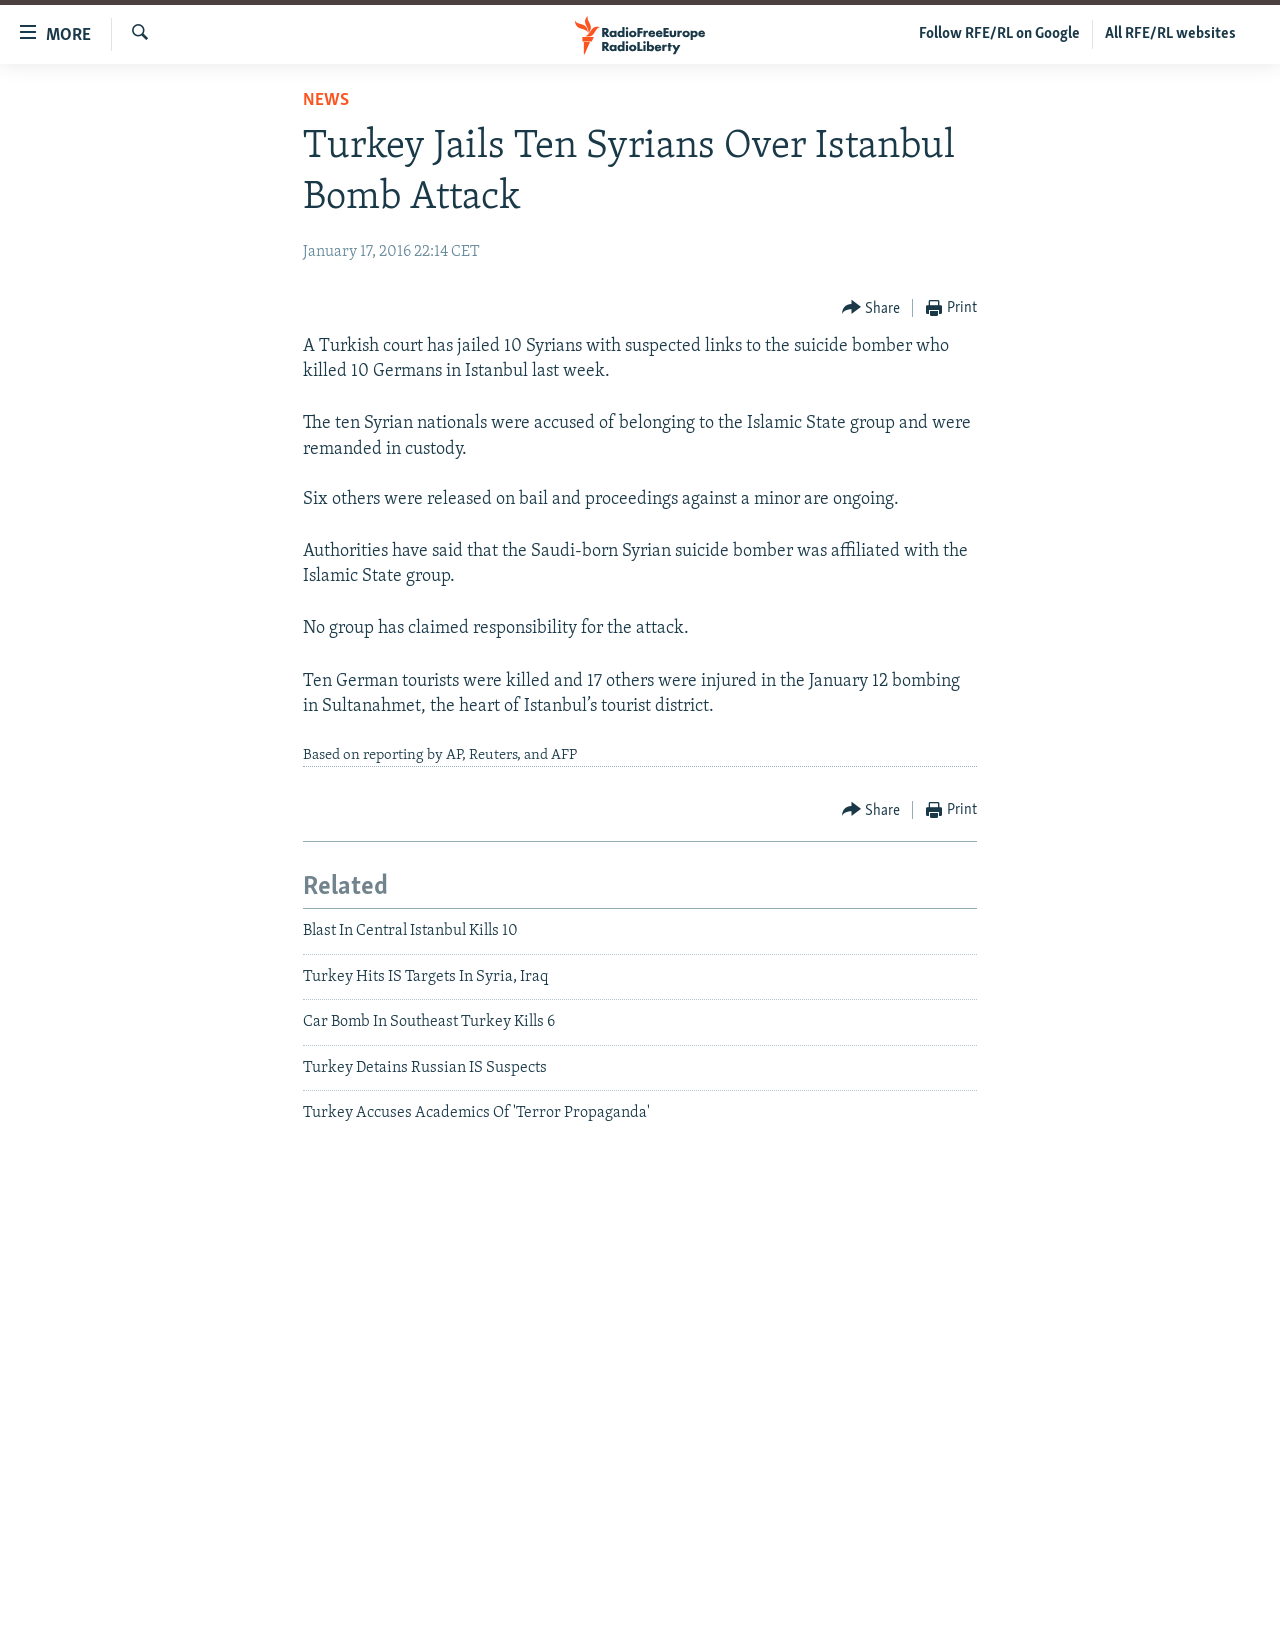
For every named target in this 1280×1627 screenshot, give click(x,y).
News (326, 100)
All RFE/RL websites (1170, 34)
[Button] (871, 308)
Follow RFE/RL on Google (999, 34)
